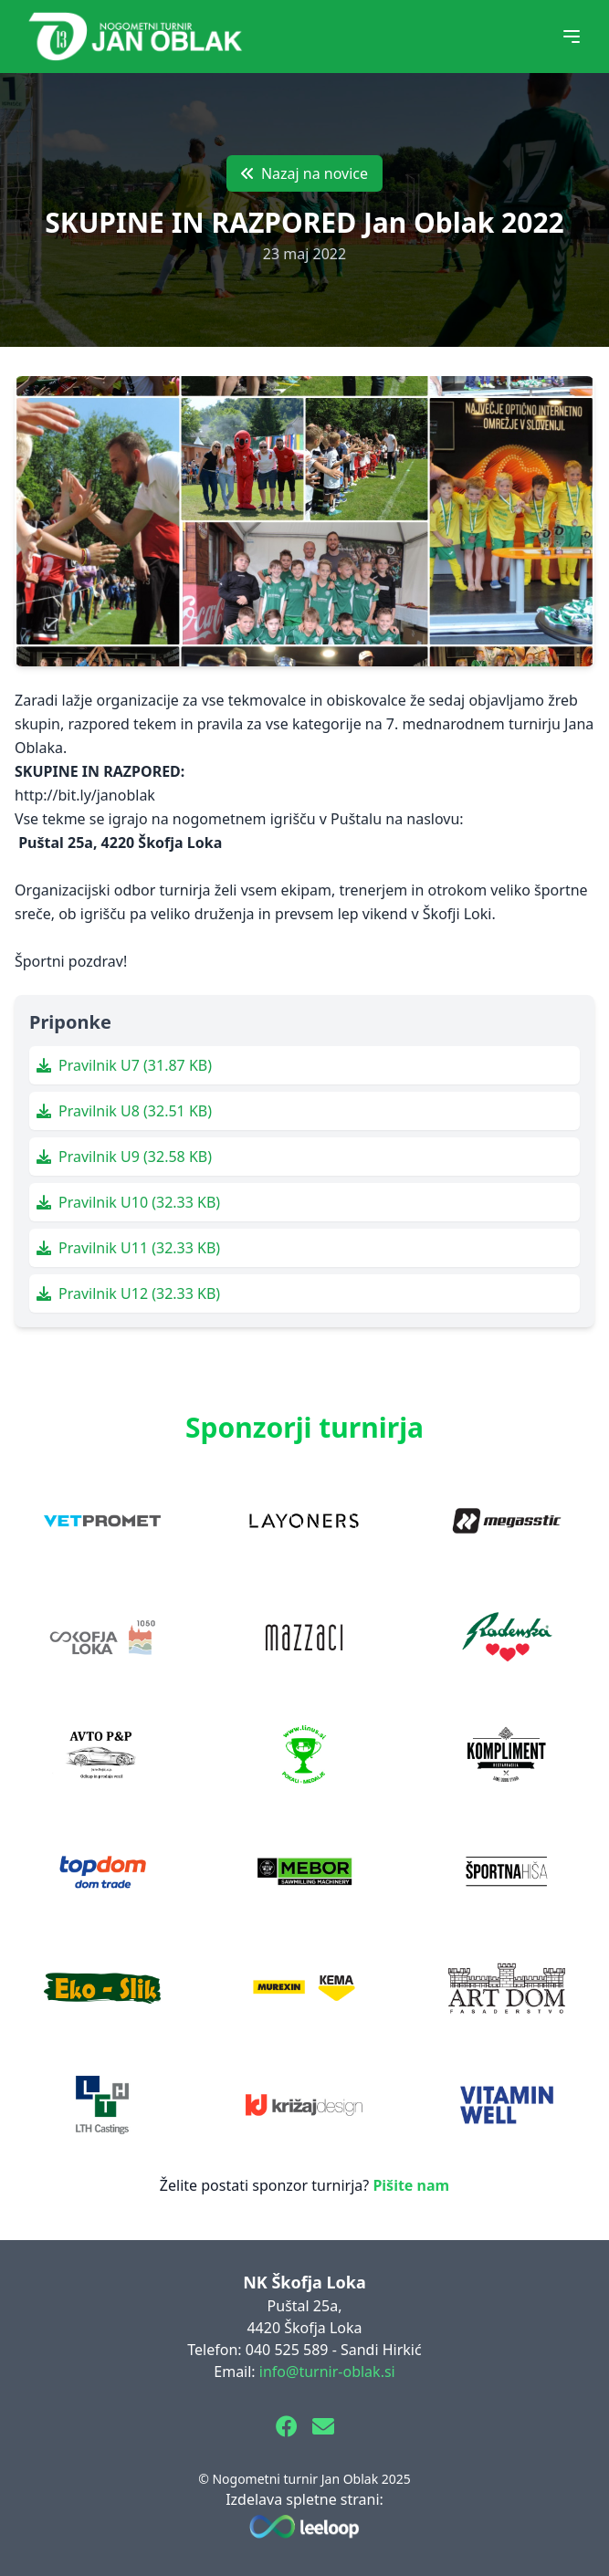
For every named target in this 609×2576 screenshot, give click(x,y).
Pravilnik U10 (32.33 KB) (128, 1202)
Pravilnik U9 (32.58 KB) (124, 1157)
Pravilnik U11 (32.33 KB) (128, 1248)
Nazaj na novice (304, 173)
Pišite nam (411, 2185)
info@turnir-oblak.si (327, 2371)
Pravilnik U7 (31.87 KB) (124, 1065)
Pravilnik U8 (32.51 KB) (124, 1111)
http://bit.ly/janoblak (85, 795)
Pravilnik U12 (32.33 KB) (128, 1293)
